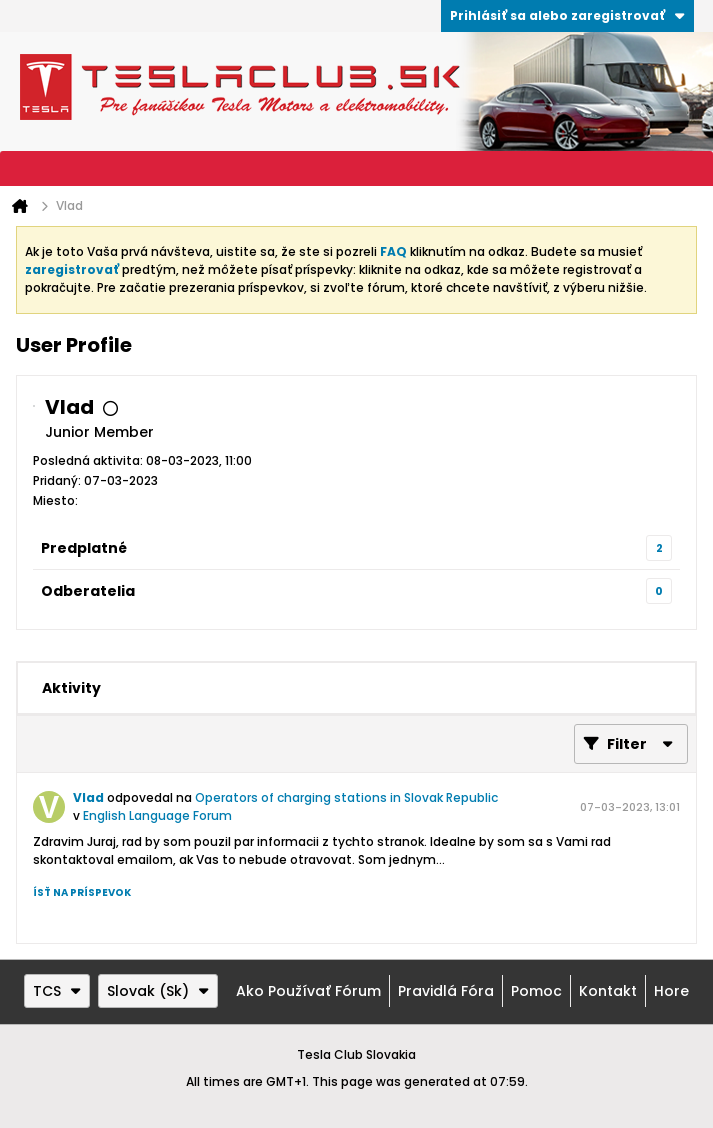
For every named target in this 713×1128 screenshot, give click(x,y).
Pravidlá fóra (446, 991)
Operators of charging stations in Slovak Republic (346, 797)
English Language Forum (157, 815)
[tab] (71, 688)
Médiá (267, 688)
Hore (671, 991)
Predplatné (84, 548)
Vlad (88, 797)
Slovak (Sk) (158, 991)
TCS (57, 991)
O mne (173, 688)
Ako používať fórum (308, 991)
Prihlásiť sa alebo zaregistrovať (567, 15)
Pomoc (536, 991)
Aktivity (71, 688)
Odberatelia (88, 591)
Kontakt (608, 991)
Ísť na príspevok (82, 892)
